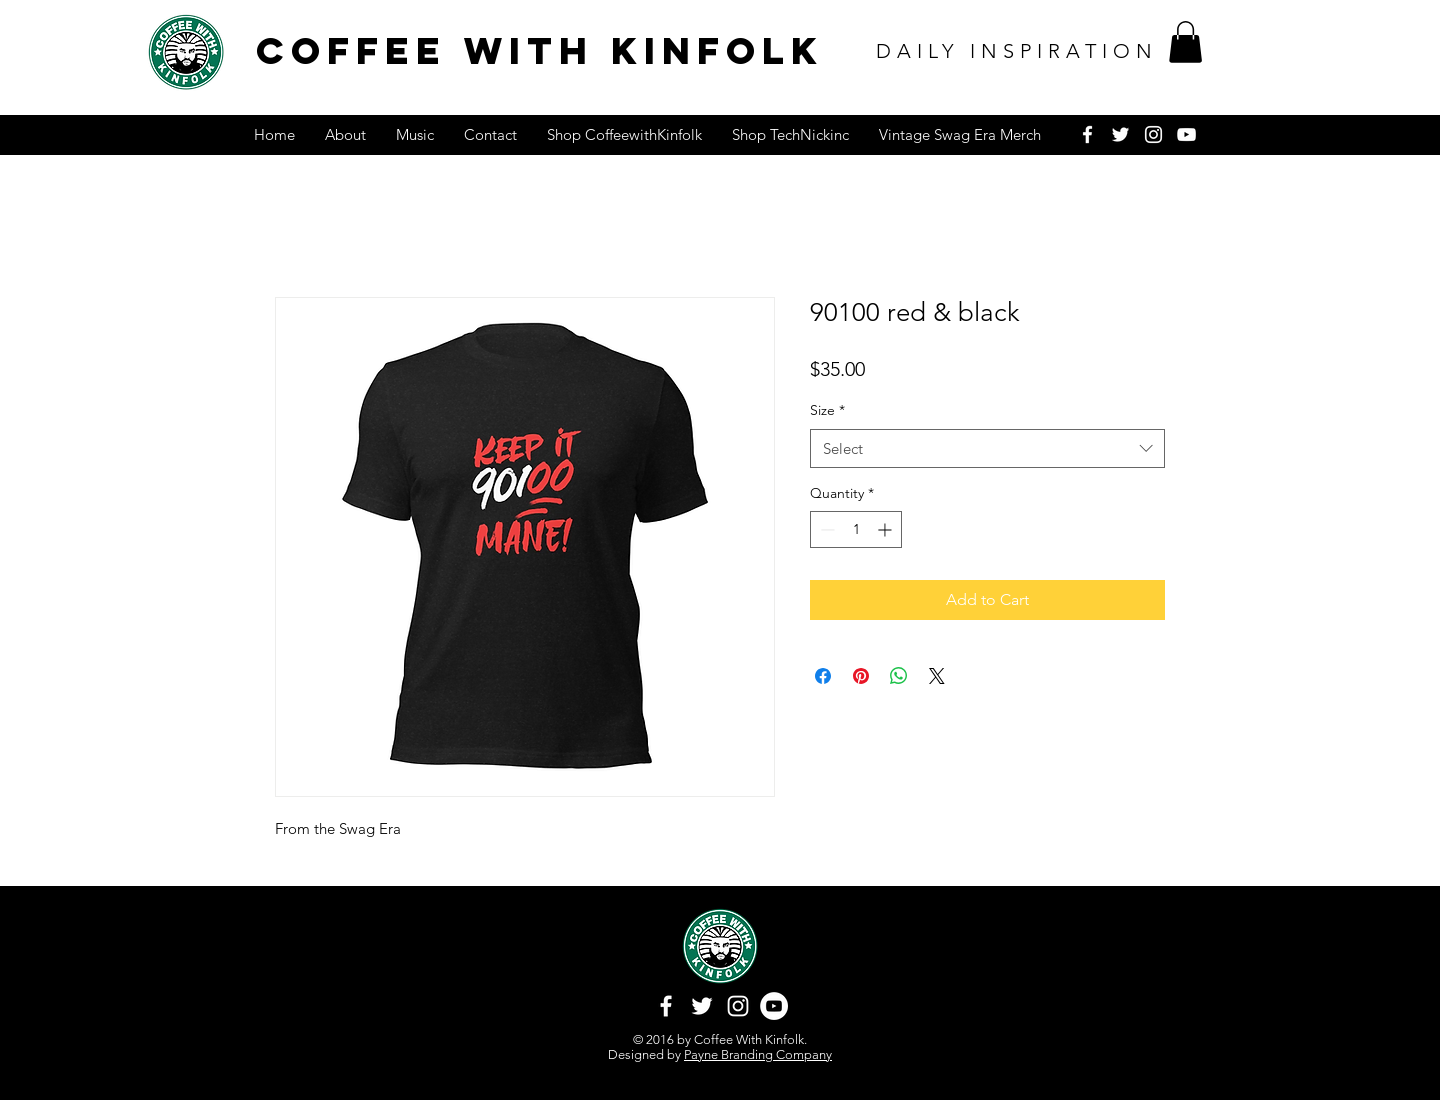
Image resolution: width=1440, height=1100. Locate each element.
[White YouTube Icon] (1186, 134)
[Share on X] (937, 676)
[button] (1185, 42)
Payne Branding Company (758, 1054)
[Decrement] (825, 529)
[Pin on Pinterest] (861, 676)
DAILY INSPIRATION (1017, 51)
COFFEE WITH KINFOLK (540, 50)
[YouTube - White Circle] (774, 1006)
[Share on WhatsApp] (899, 676)
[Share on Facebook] (823, 676)
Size (827, 410)
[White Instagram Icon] (1153, 134)
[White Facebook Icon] (1087, 134)
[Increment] (886, 529)
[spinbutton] (856, 529)
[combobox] (987, 448)
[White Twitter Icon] (1120, 134)
